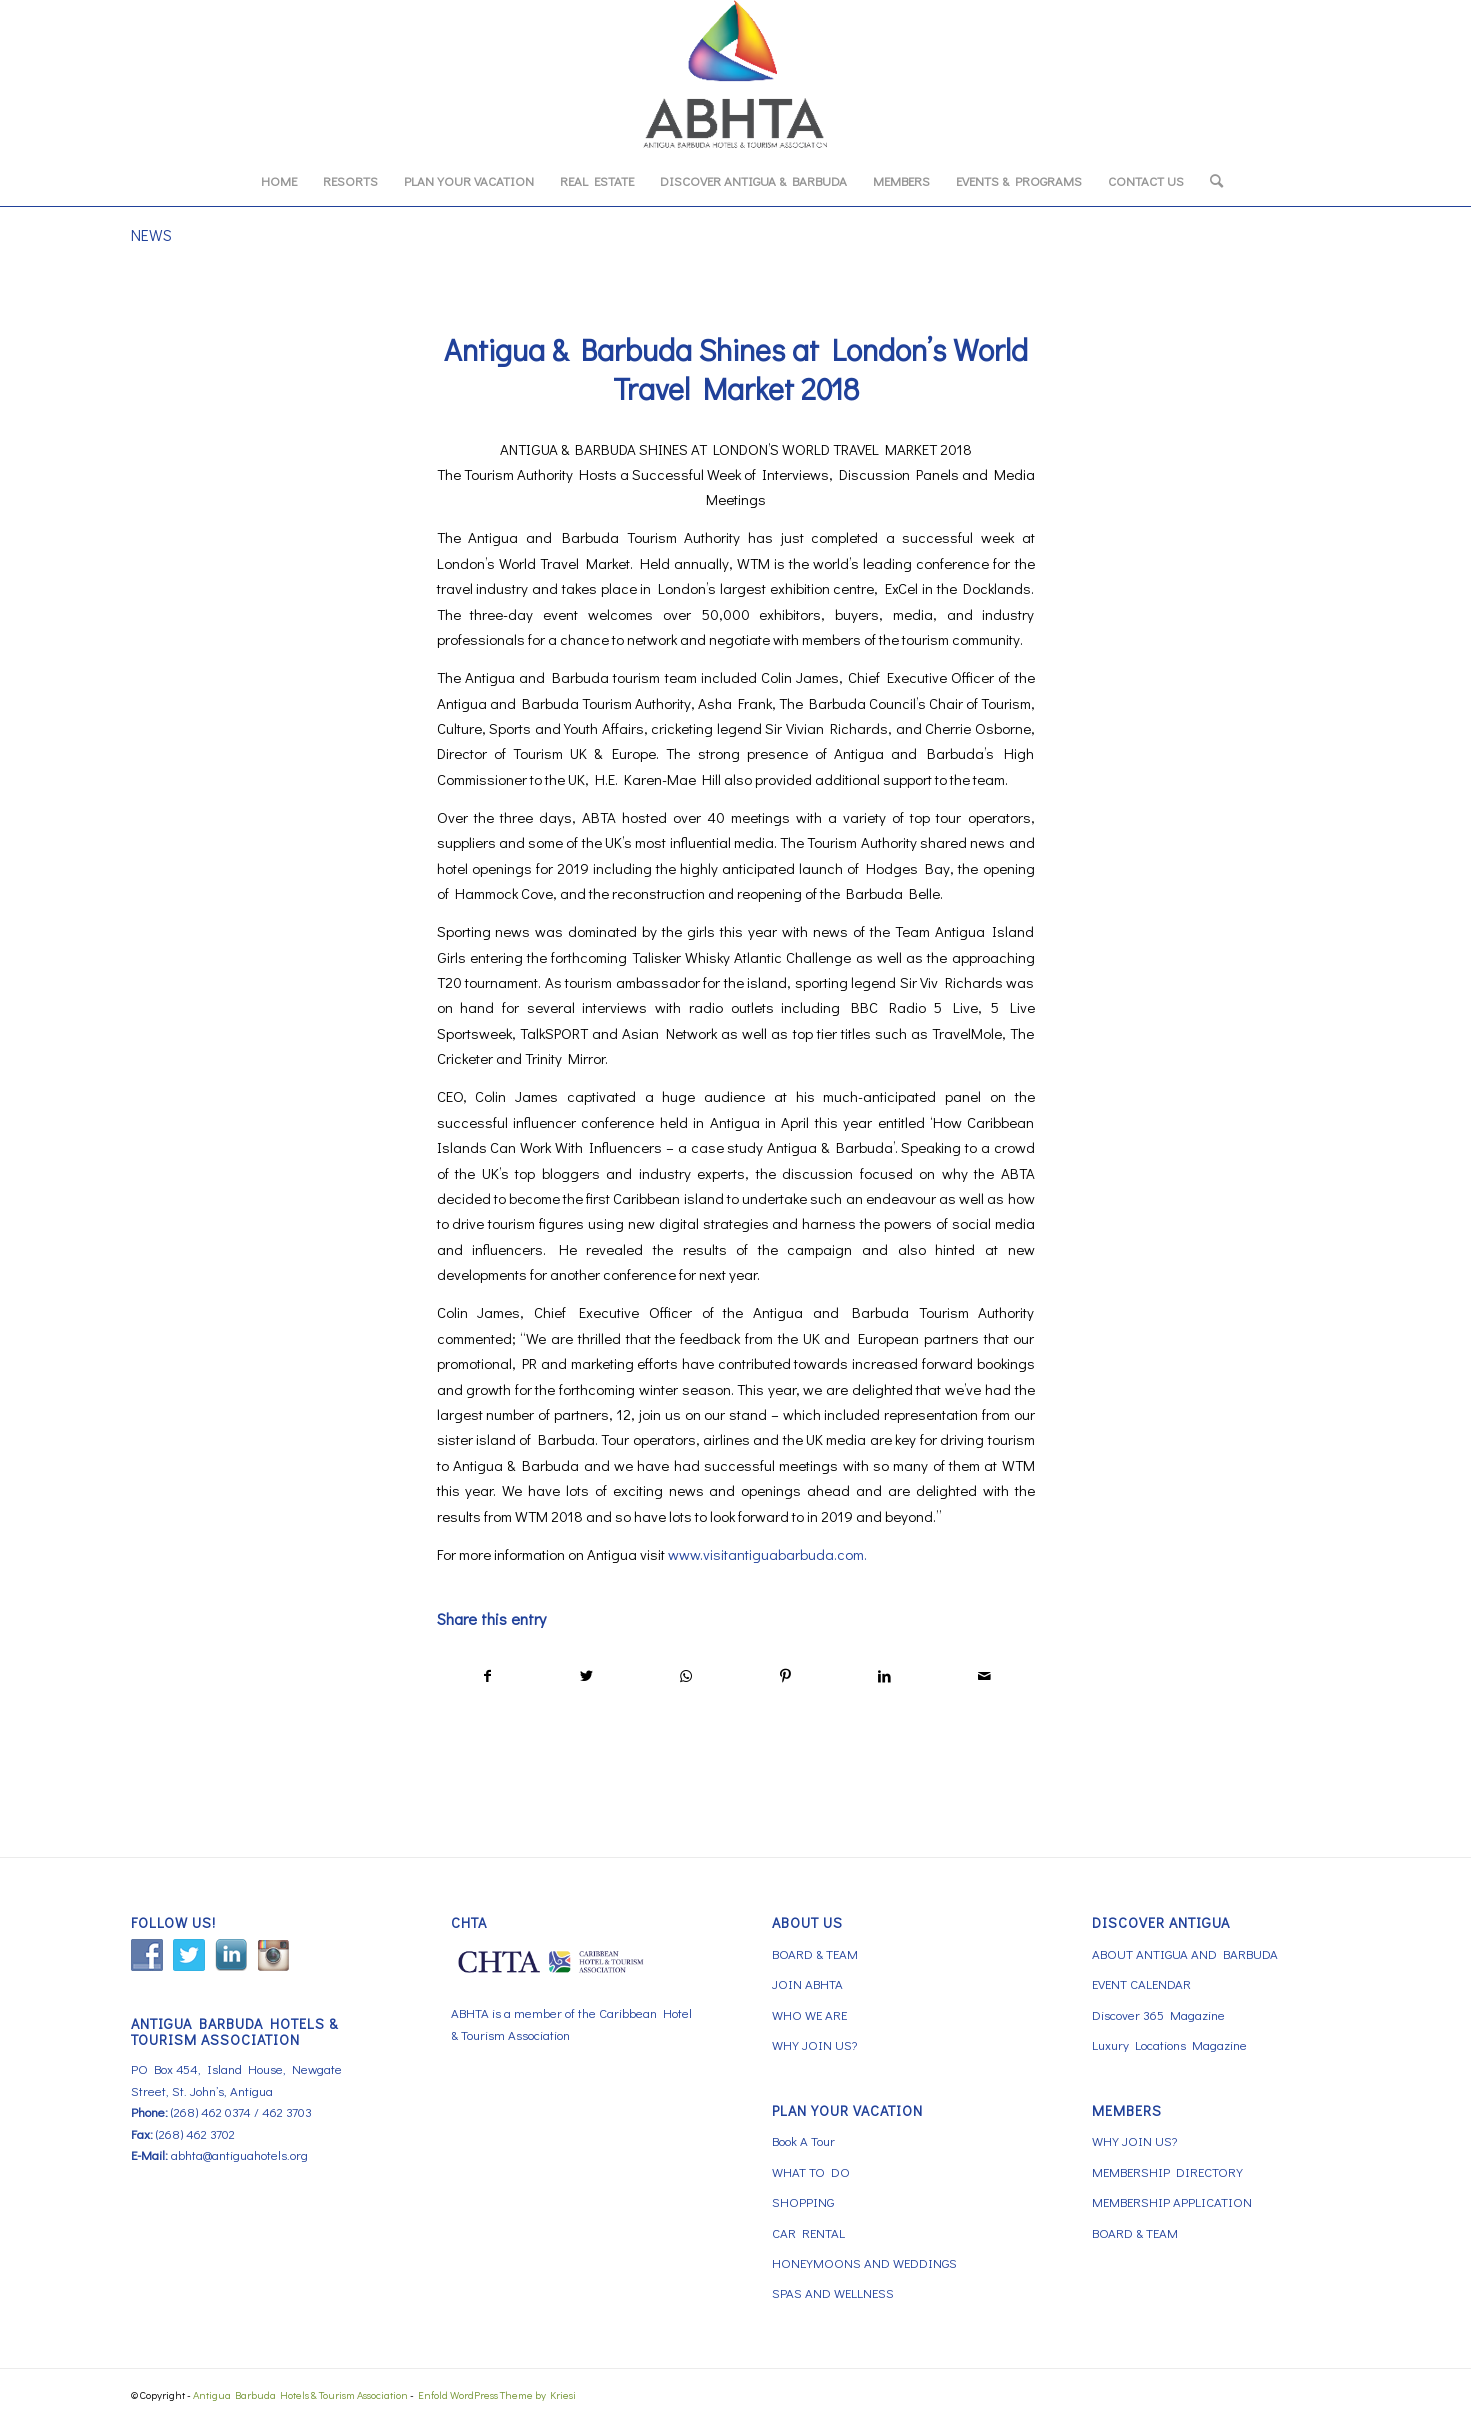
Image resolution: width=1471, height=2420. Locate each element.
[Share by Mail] (984, 1676)
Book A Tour (803, 2140)
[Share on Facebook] (487, 1676)
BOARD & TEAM (815, 1953)
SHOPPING (803, 2201)
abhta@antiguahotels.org (239, 2154)
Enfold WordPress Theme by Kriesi (497, 2394)
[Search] (1210, 181)
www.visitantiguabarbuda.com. (767, 1554)
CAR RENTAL (808, 2232)
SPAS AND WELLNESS (833, 2292)
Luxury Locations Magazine (1169, 2044)
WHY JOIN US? (814, 2044)
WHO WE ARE (809, 2014)
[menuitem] (279, 181)
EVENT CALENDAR (1141, 1983)
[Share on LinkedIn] (885, 1676)
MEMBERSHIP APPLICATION (1172, 2201)
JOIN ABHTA (807, 1983)
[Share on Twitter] (587, 1676)
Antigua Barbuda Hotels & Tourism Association (300, 2394)
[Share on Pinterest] (785, 1676)
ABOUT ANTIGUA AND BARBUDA (1185, 1953)
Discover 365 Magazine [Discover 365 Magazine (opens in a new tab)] (1158, 2014)
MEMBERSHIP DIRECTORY (1167, 2171)
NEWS (151, 234)
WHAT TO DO (811, 2171)
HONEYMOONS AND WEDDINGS (864, 2262)
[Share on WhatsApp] (686, 1676)
